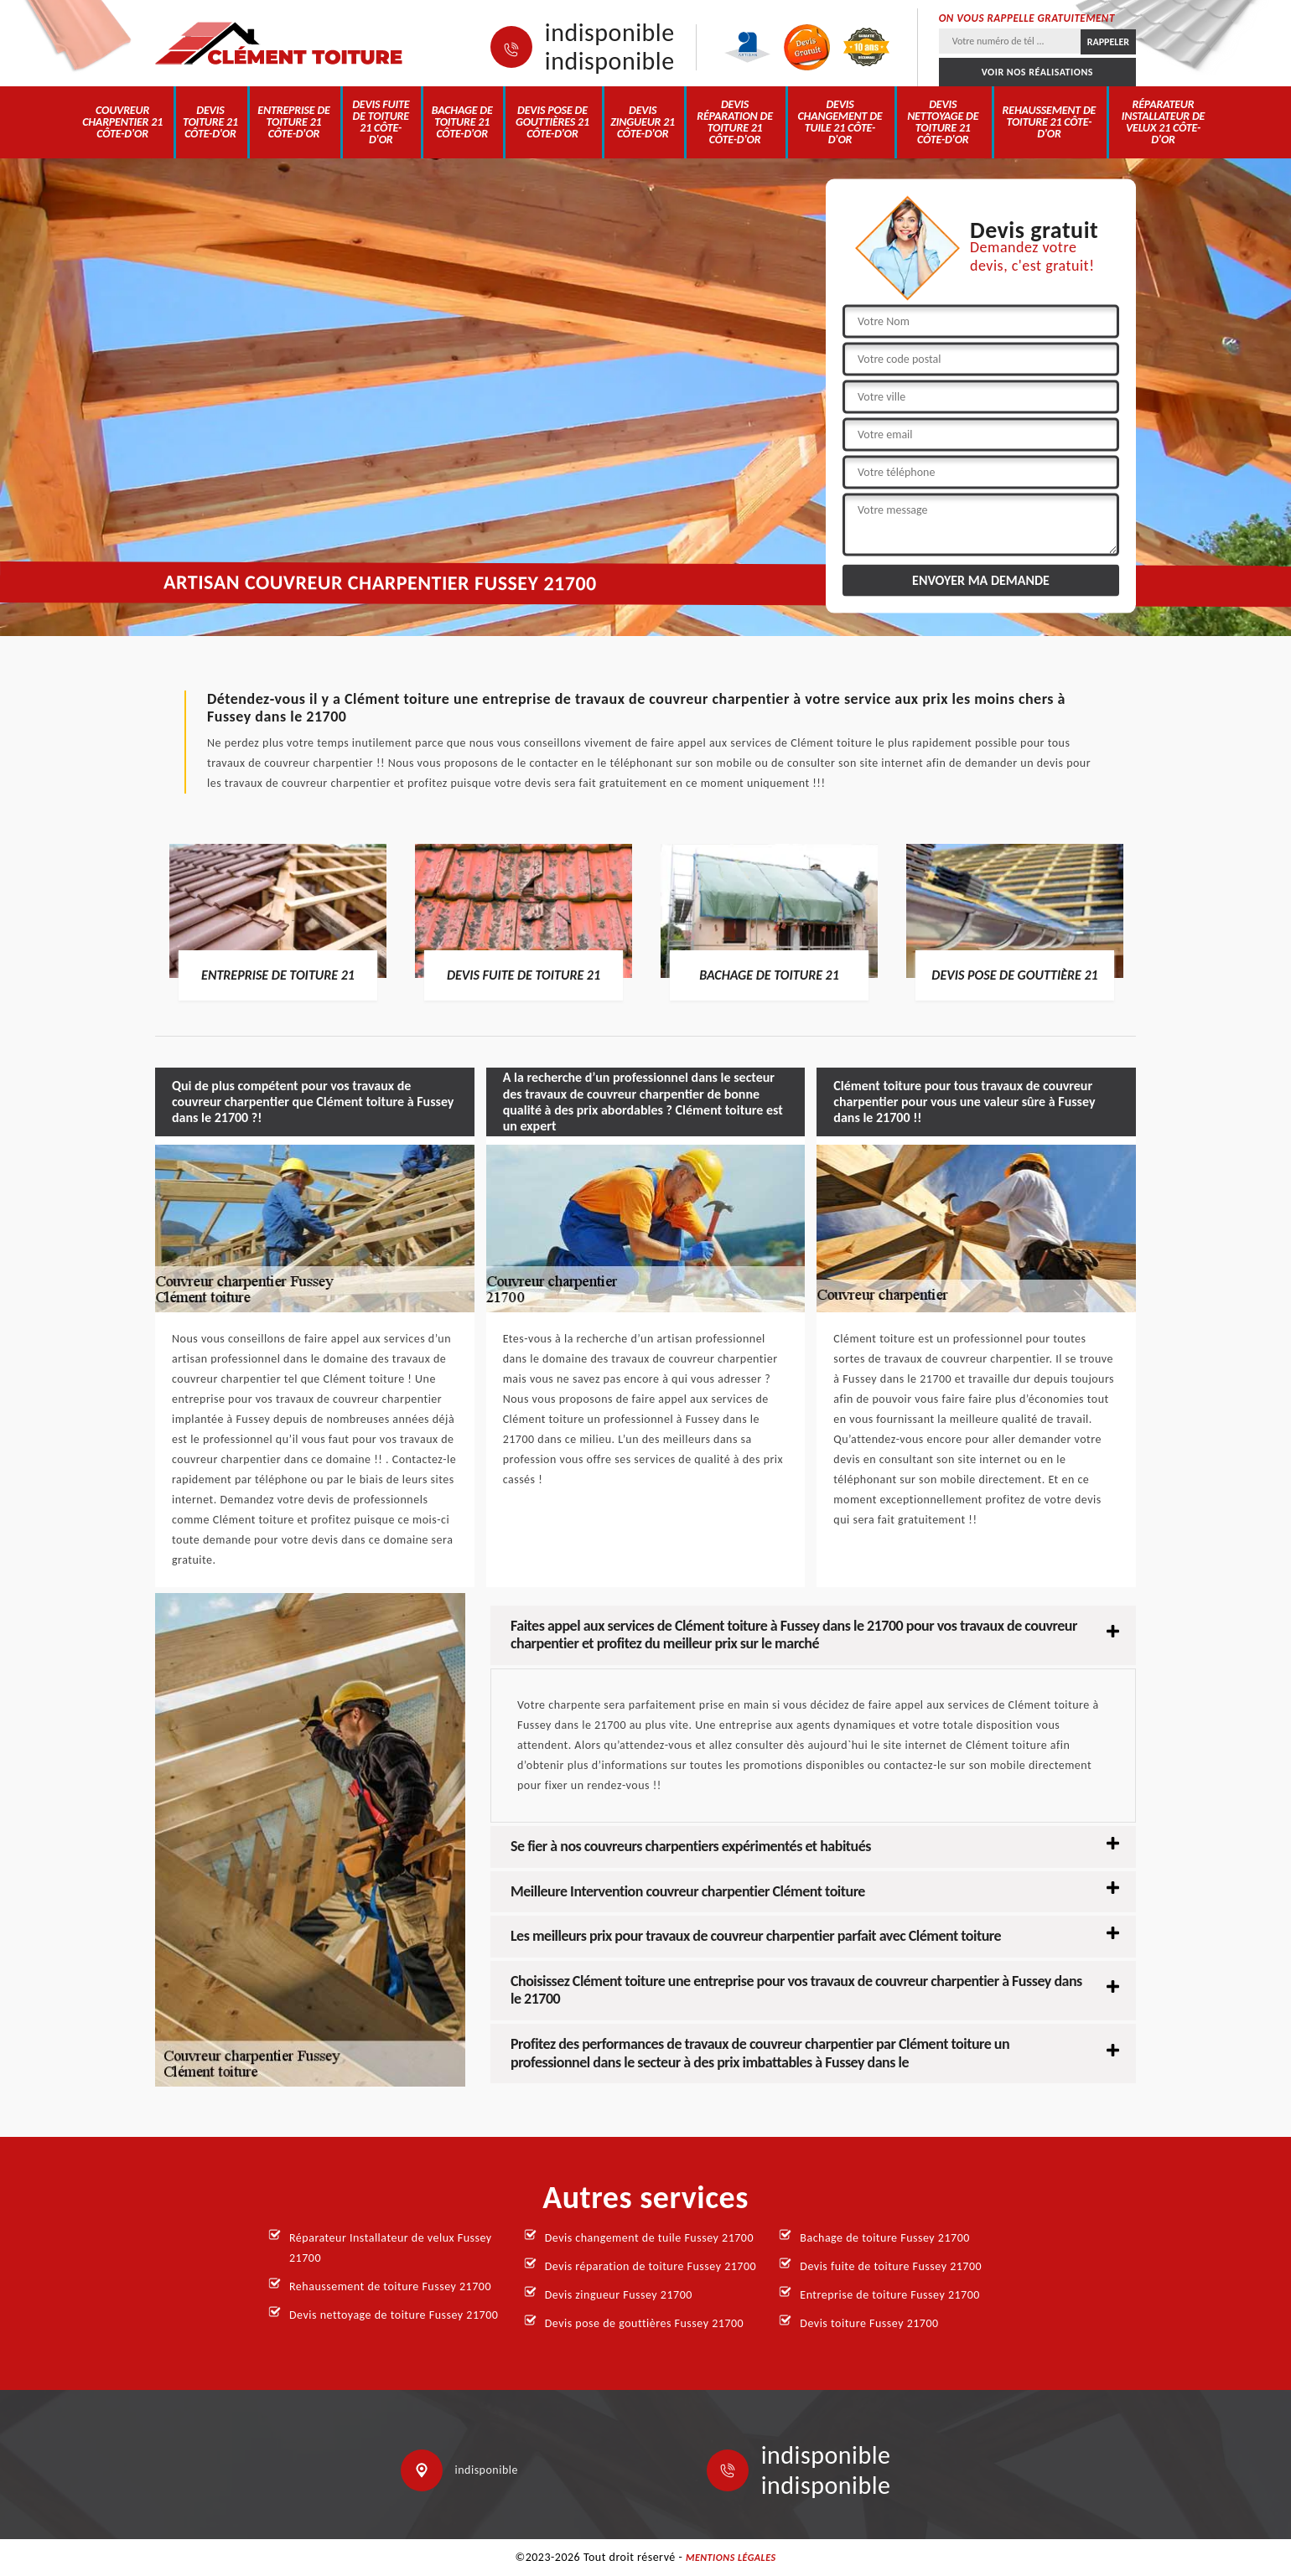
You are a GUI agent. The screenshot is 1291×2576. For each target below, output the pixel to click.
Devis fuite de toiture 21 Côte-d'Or (380, 122)
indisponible (610, 33)
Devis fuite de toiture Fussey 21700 (891, 2266)
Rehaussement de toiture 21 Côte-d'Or (1050, 122)
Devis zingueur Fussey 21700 (618, 2295)
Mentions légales (731, 2557)
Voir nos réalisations (1037, 72)
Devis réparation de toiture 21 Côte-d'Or (735, 122)
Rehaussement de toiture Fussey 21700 (390, 2286)
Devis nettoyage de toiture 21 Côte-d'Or (942, 122)
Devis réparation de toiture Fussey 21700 (651, 2266)
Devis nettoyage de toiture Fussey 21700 (393, 2315)
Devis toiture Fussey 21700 (869, 2323)
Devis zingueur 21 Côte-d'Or (642, 122)
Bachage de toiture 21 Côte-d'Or (462, 122)
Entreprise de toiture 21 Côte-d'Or (293, 122)
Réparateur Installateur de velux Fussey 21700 (390, 2248)
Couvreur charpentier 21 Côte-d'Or (122, 122)
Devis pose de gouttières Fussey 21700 (644, 2323)
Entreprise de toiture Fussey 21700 (890, 2295)
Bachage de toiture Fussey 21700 (885, 2238)
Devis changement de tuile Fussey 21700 (649, 2238)
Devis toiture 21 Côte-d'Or (210, 122)
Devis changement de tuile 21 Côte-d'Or (840, 122)
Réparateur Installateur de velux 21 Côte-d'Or (1163, 122)
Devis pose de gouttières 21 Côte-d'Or (552, 122)
